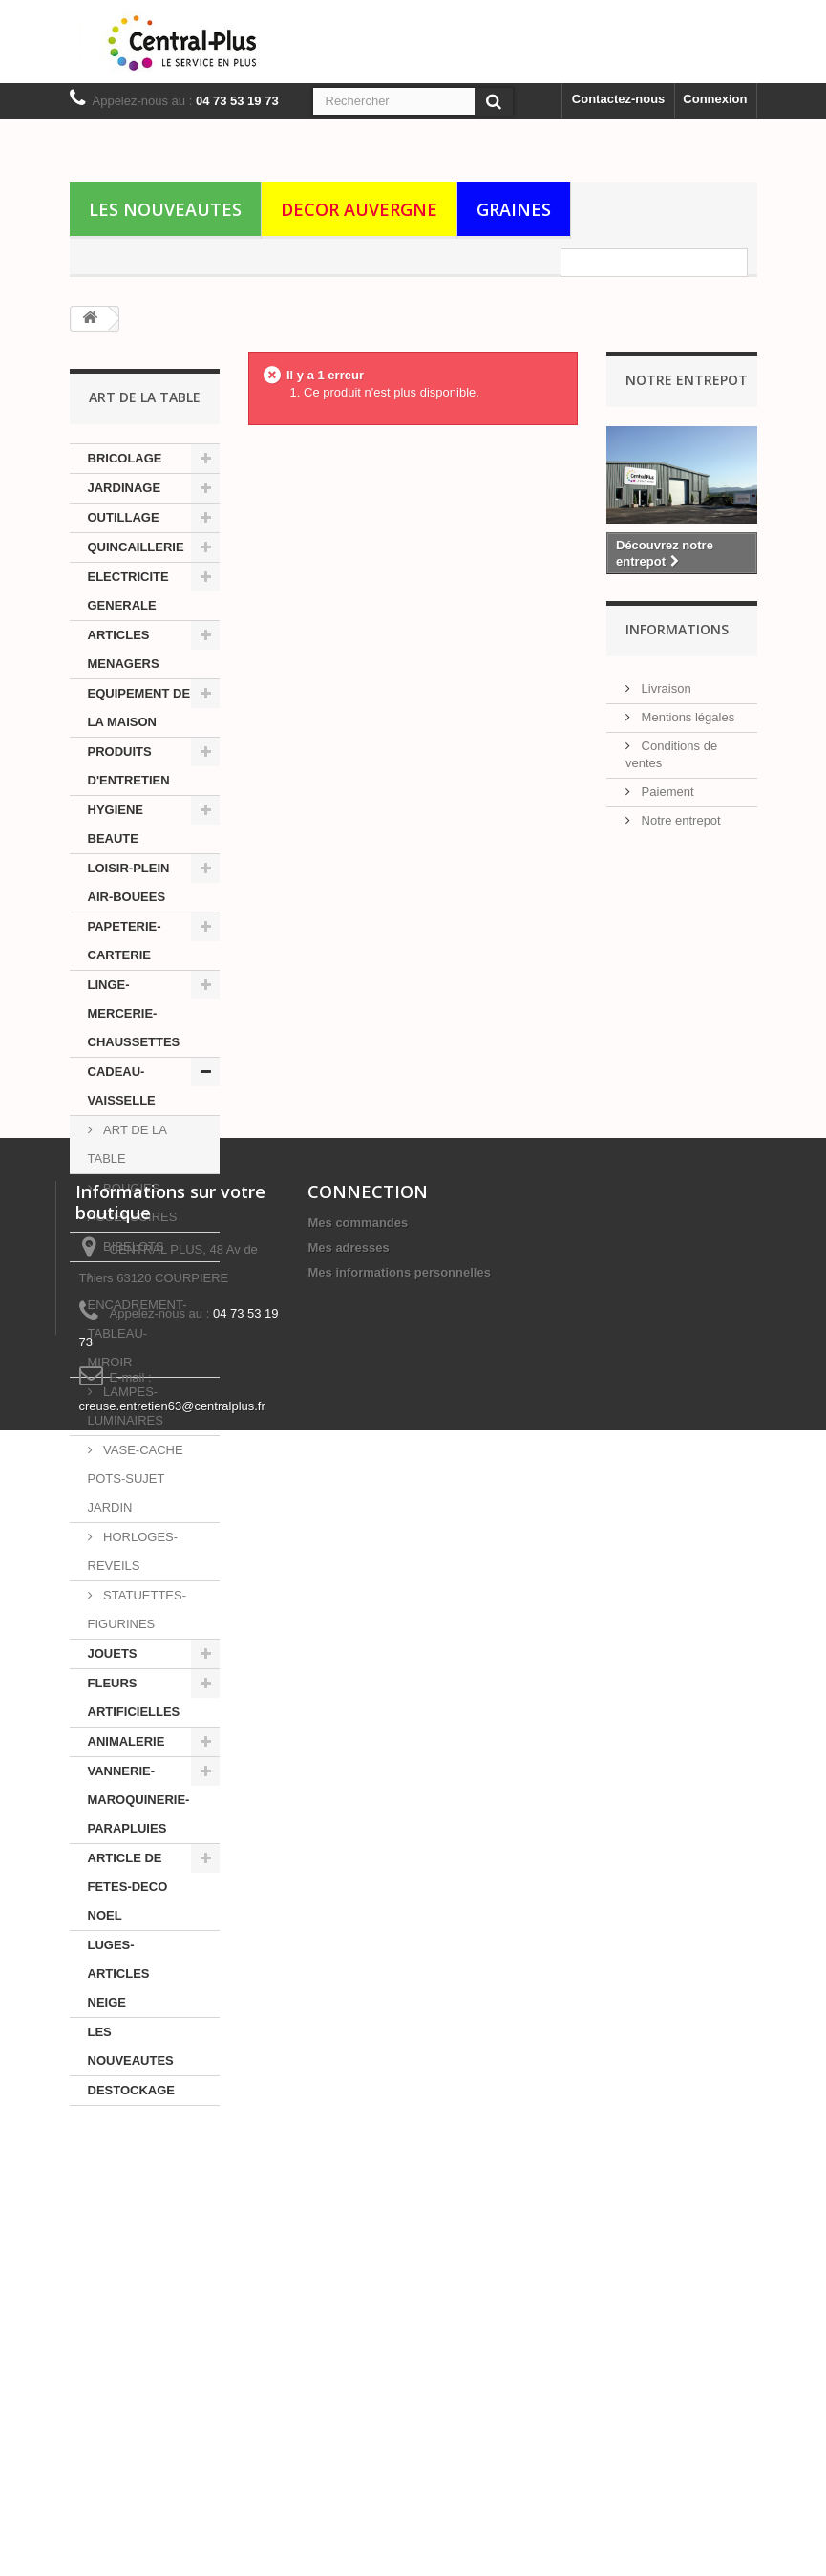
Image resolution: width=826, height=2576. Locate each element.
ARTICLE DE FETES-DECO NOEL (128, 1886)
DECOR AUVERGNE (359, 209)
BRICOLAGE (125, 458)
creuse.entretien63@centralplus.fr (172, 2450)
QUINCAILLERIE (136, 547)
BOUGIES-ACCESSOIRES (133, 1202)
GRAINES (514, 209)
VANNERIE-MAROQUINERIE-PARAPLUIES (139, 1799)
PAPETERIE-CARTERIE (124, 940)
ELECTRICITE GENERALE (128, 590)
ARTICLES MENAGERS (123, 649)
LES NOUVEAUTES (165, 209)
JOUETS (113, 1653)
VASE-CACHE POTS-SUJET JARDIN (135, 1478)
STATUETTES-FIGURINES (137, 1609)
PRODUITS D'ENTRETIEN (129, 765)
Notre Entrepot (686, 380)
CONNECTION (367, 2235)
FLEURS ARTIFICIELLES (134, 1697)
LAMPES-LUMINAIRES (125, 1406)
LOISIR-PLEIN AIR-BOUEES (129, 882)
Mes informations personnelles (398, 2316)
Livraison (664, 683)
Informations (677, 631)
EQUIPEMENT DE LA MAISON (139, 707)
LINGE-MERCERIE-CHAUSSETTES (134, 1013)
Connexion (715, 99)
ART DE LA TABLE (127, 1144)
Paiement (666, 786)
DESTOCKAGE (132, 2090)
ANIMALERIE (126, 1741)
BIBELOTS (132, 1246)
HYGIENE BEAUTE (116, 824)
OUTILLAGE (123, 517)
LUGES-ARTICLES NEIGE (119, 1973)
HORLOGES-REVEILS (133, 1551)
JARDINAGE (124, 488)
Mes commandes (357, 2267)
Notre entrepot (679, 814)
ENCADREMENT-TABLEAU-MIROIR (137, 1333)
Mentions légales (686, 711)
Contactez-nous (619, 99)
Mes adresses (348, 2292)
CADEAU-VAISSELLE (122, 1085)
